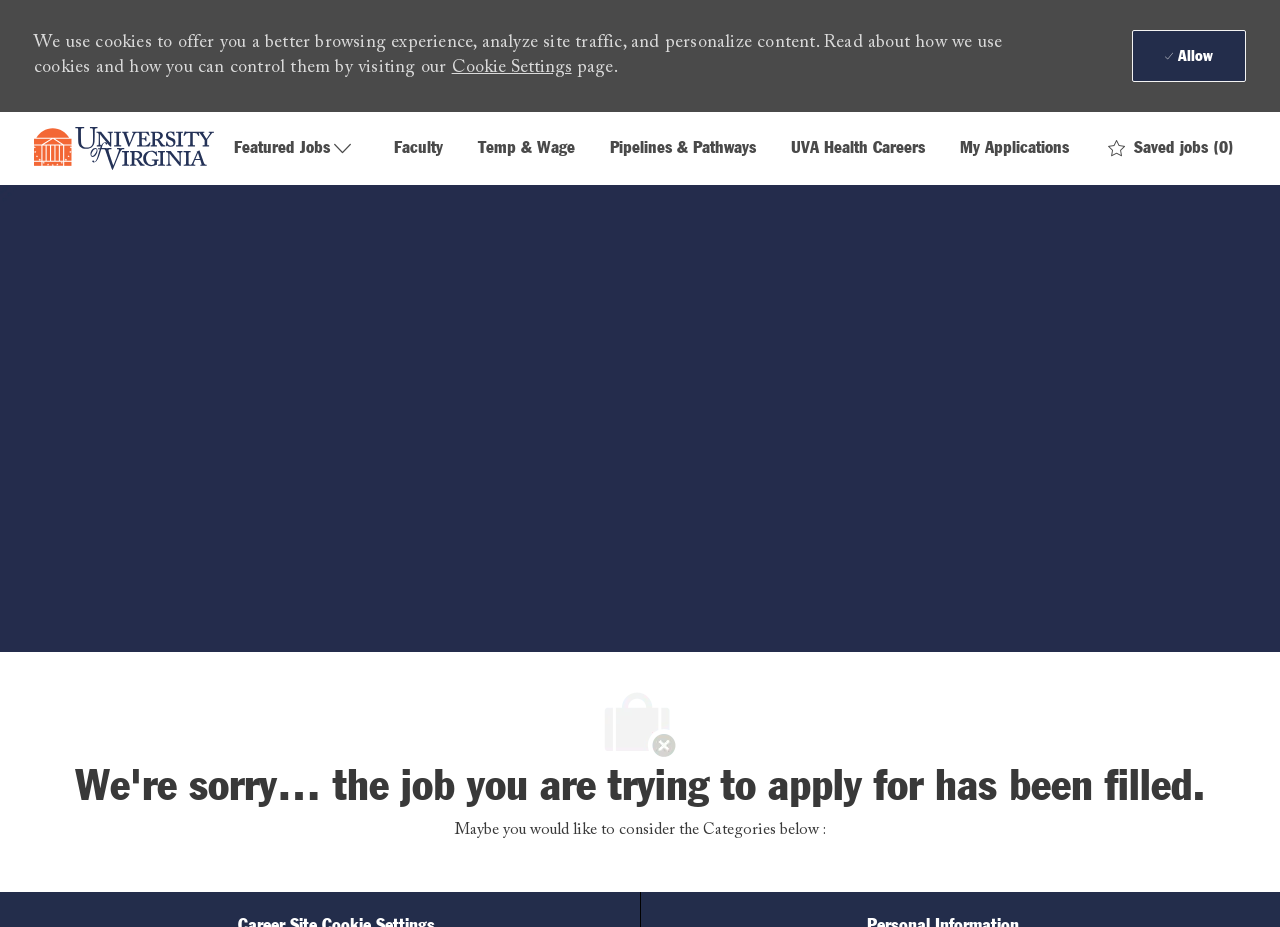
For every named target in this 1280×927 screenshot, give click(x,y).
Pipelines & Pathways (683, 148)
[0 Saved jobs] (1171, 148)
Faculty (418, 148)
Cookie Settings (512, 68)
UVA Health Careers (858, 148)
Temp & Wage (526, 148)
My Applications (1014, 148)
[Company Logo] (124, 149)
